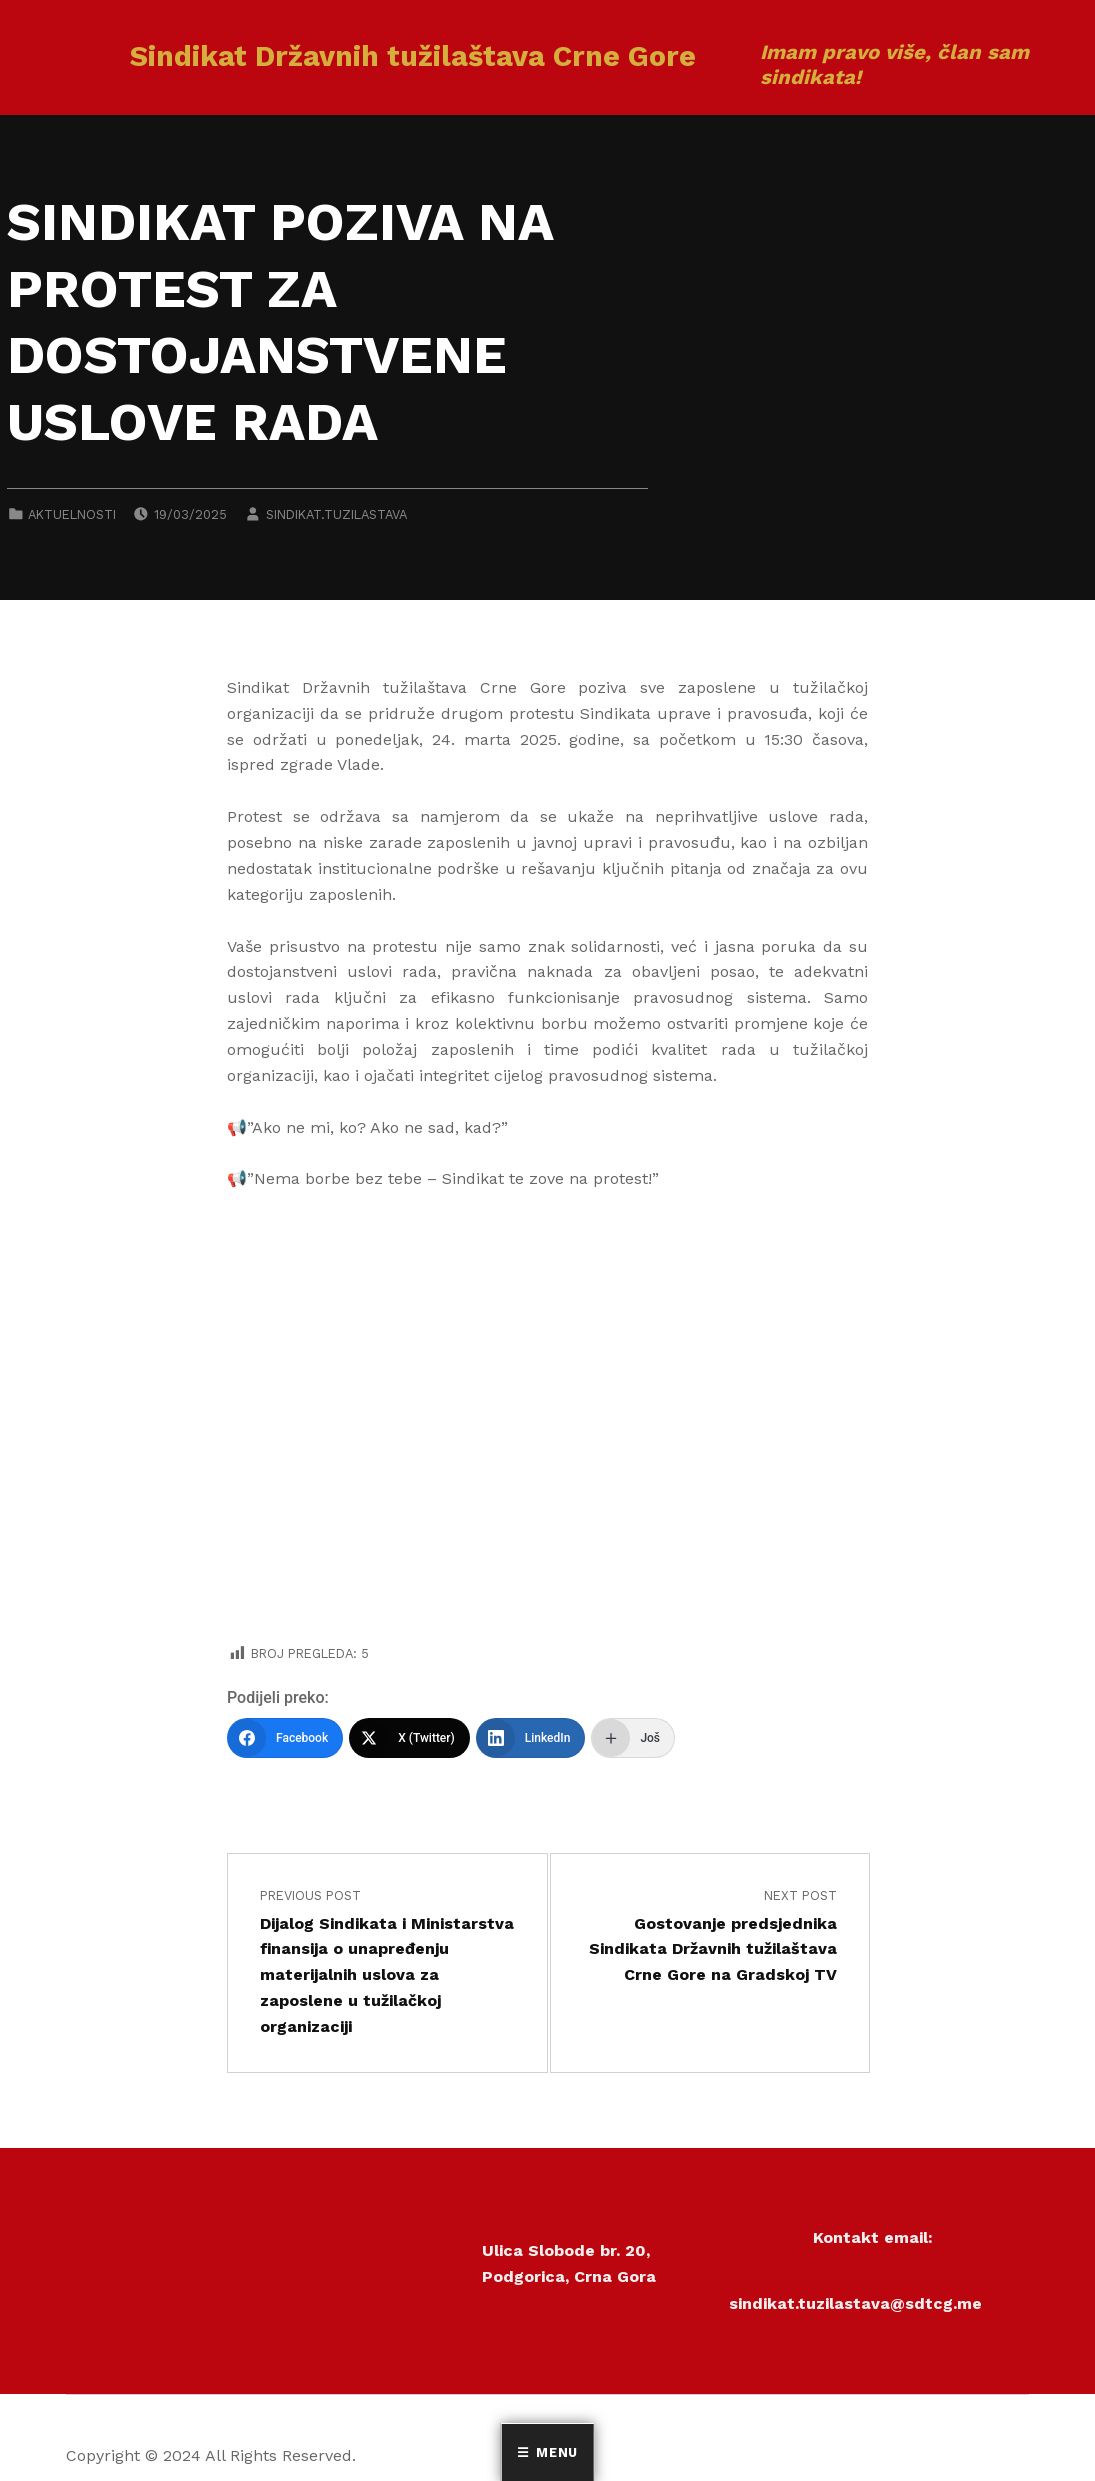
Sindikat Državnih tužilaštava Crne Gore (413, 56)
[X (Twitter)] (409, 1738)
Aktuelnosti (72, 514)
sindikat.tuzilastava (336, 514)
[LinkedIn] (531, 1738)
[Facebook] (285, 1738)
